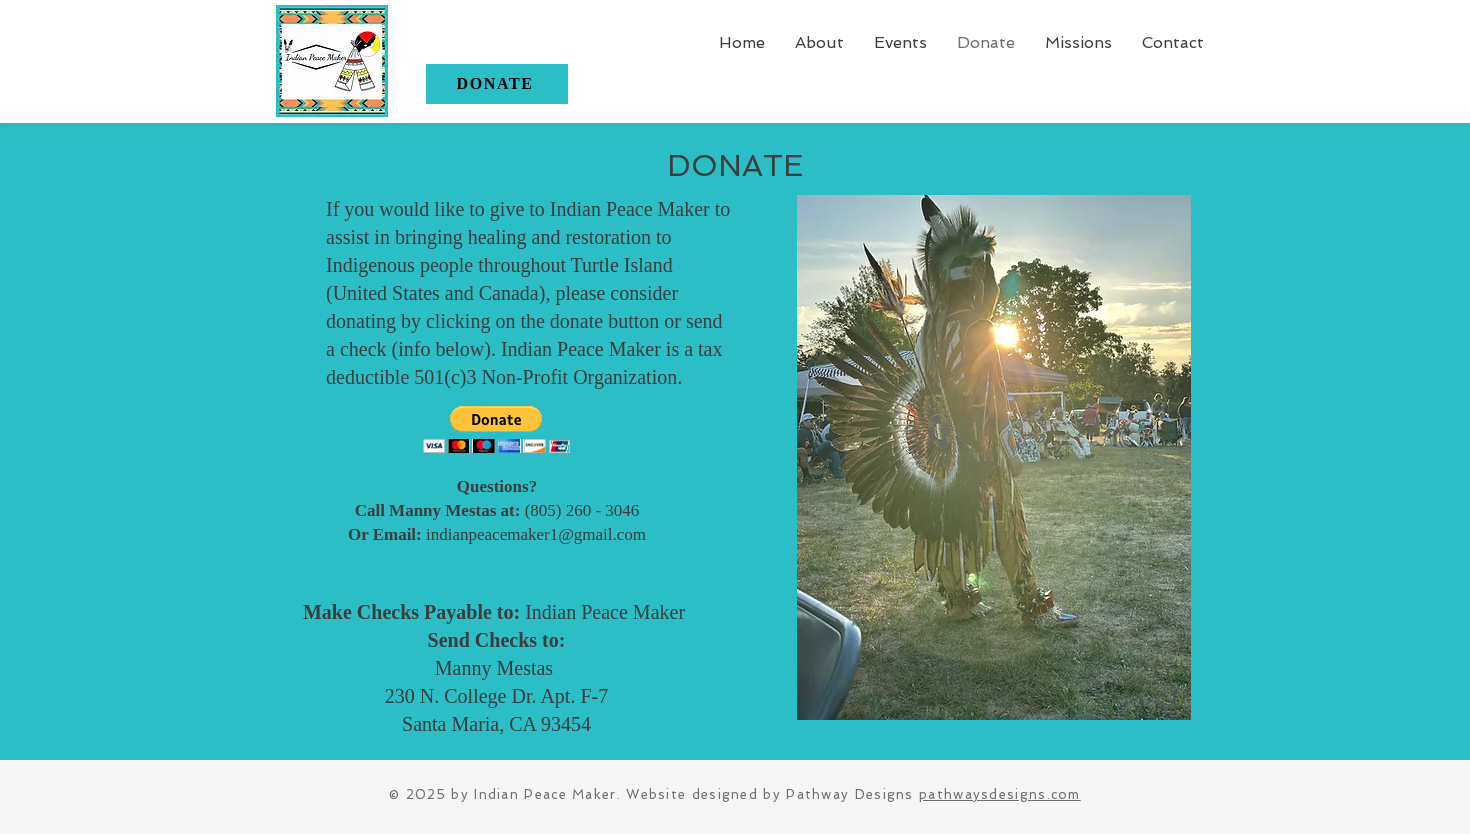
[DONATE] (497, 84)
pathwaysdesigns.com (1000, 794)
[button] (1078, 42)
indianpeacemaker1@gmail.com (536, 534)
